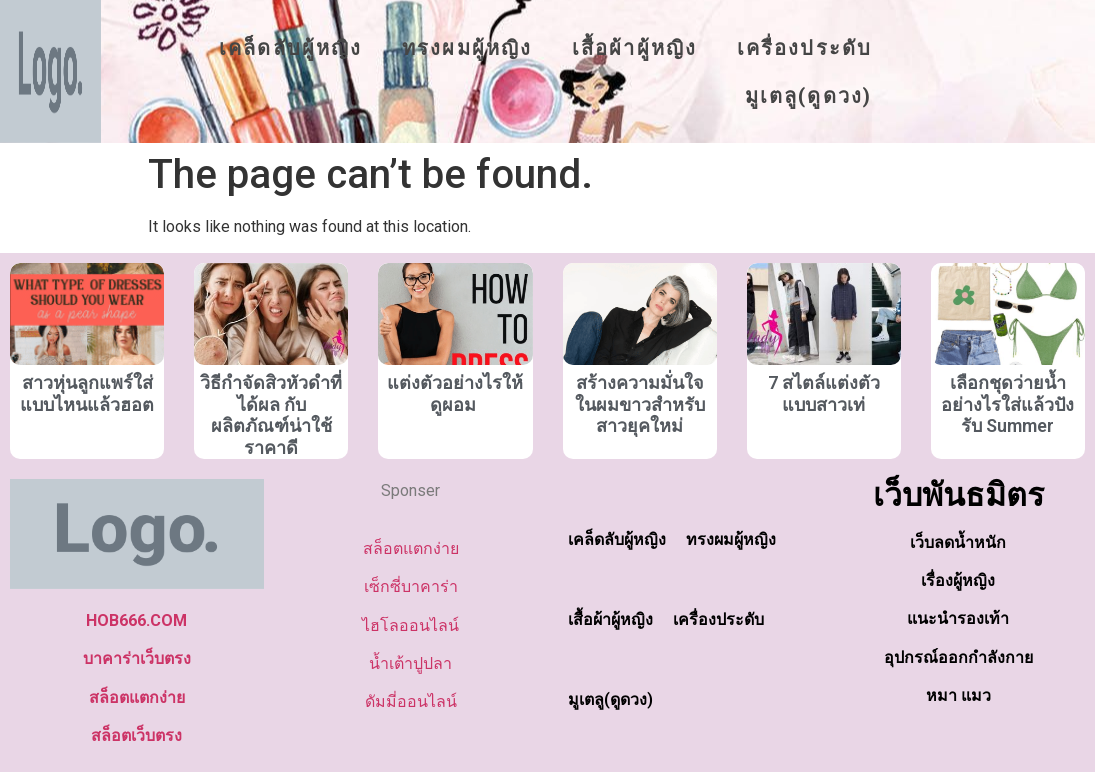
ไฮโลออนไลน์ (410, 625)
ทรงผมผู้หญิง (467, 48)
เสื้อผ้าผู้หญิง (634, 48)
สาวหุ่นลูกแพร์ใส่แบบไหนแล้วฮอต (87, 393)
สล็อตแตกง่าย (137, 697)
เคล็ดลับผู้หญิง (290, 48)
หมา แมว (958, 695)
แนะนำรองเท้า (958, 618)
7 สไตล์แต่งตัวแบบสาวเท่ (824, 393)
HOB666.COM (136, 620)
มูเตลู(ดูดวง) (808, 96)
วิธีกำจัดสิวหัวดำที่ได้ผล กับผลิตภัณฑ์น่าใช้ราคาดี (271, 415)
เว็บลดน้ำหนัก (958, 542)
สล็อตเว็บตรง (136, 735)
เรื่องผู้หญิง (958, 580)
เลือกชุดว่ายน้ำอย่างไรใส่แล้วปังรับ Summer (1007, 404)
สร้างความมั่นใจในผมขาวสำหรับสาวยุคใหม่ (640, 404)
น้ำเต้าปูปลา (410, 663)
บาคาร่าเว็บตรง (137, 658)
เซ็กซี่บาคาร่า (411, 586)
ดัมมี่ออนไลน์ (411, 701)
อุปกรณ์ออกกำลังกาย (958, 657)
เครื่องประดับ (804, 48)
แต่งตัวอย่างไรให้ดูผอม (455, 393)
